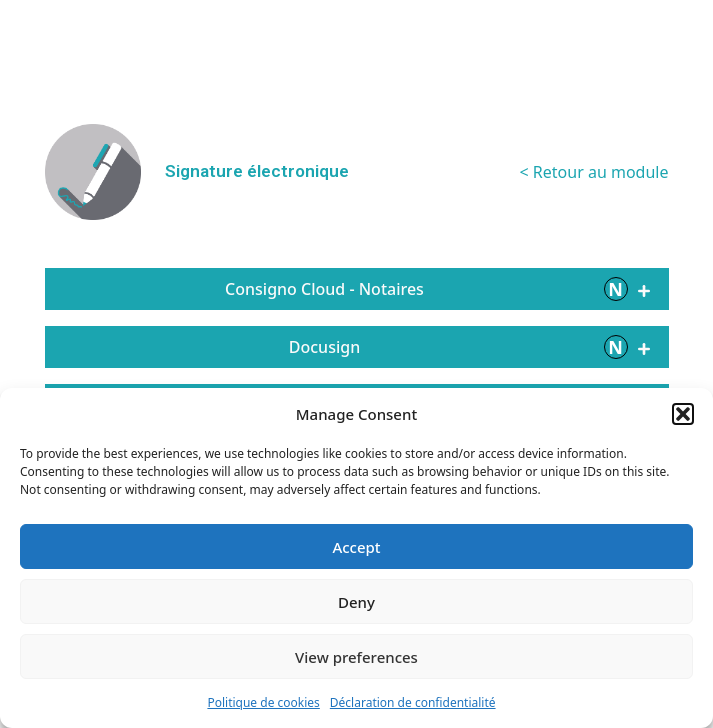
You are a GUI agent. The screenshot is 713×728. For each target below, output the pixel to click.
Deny (356, 602)
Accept (356, 547)
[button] (683, 414)
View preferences (356, 657)
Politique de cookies (263, 702)
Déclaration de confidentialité (413, 702)
